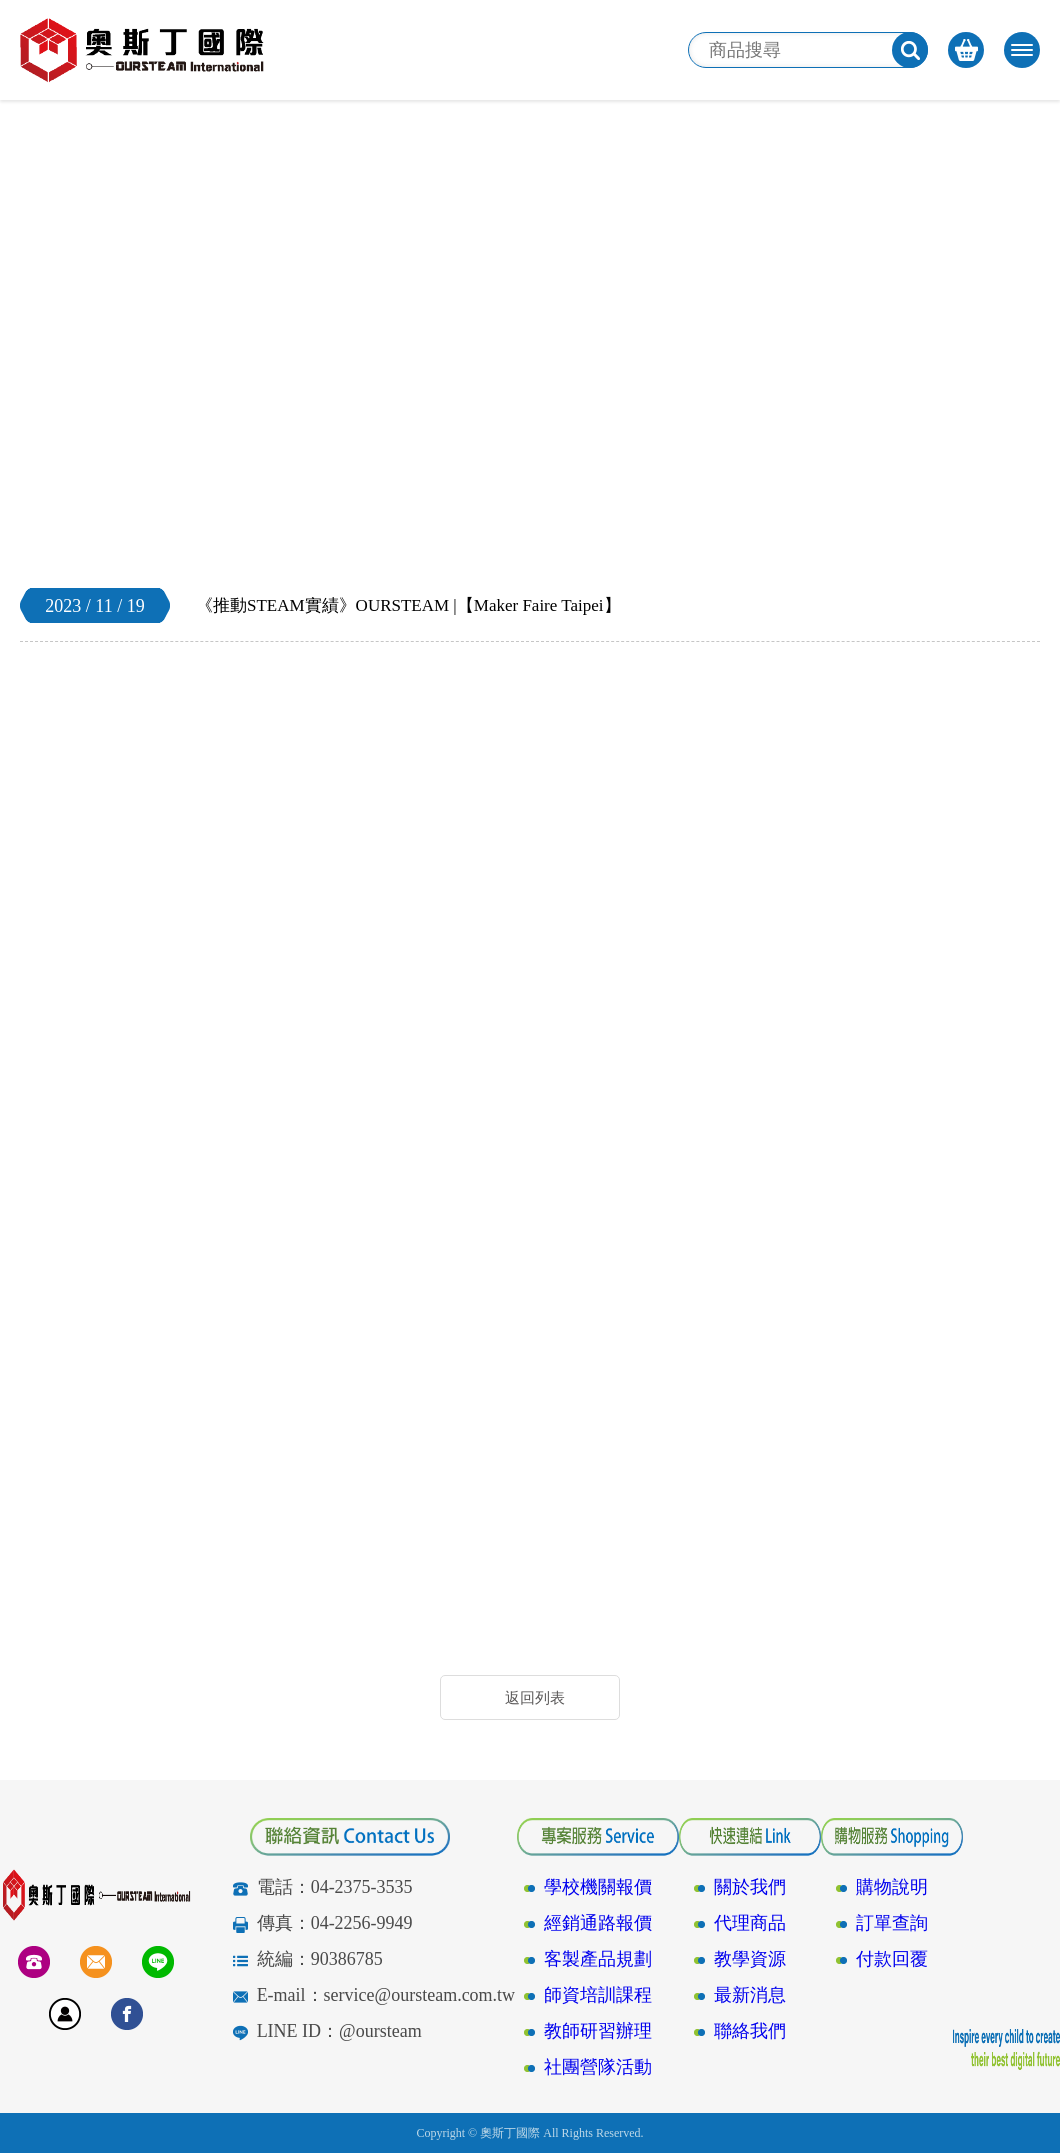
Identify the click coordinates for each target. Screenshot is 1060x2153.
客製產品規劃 (598, 1959)
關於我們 (750, 1887)
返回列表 (535, 1698)
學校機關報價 (598, 1887)
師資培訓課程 (598, 1995)
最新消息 (750, 1995)
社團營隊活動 (598, 2067)
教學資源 (750, 1959)
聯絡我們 (750, 2031)
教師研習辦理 (598, 2031)
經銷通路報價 (598, 1923)
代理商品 (750, 1923)
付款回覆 (892, 1959)
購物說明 (892, 1887)
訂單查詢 (892, 1923)
